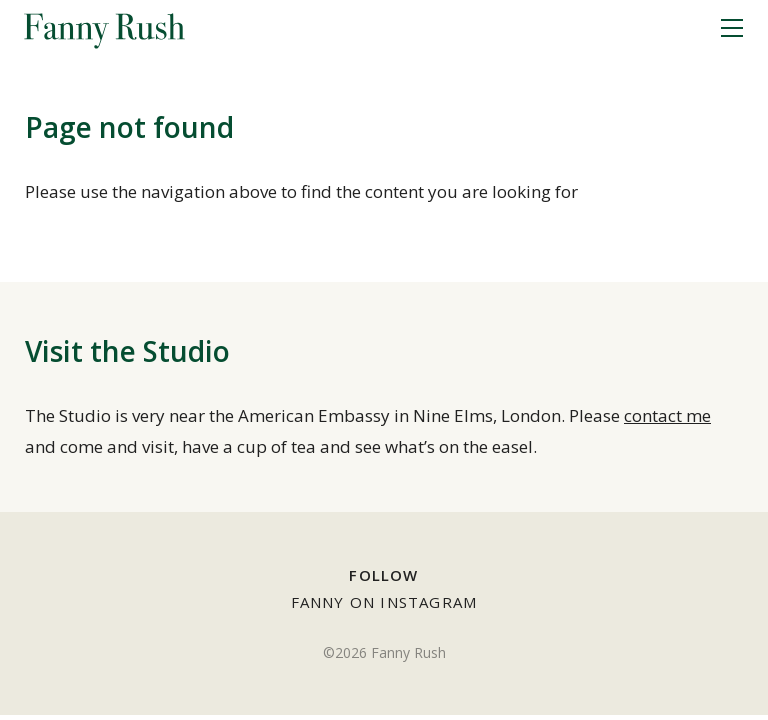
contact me (667, 415)
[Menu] (732, 29)
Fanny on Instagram (384, 602)
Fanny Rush (104, 29)
